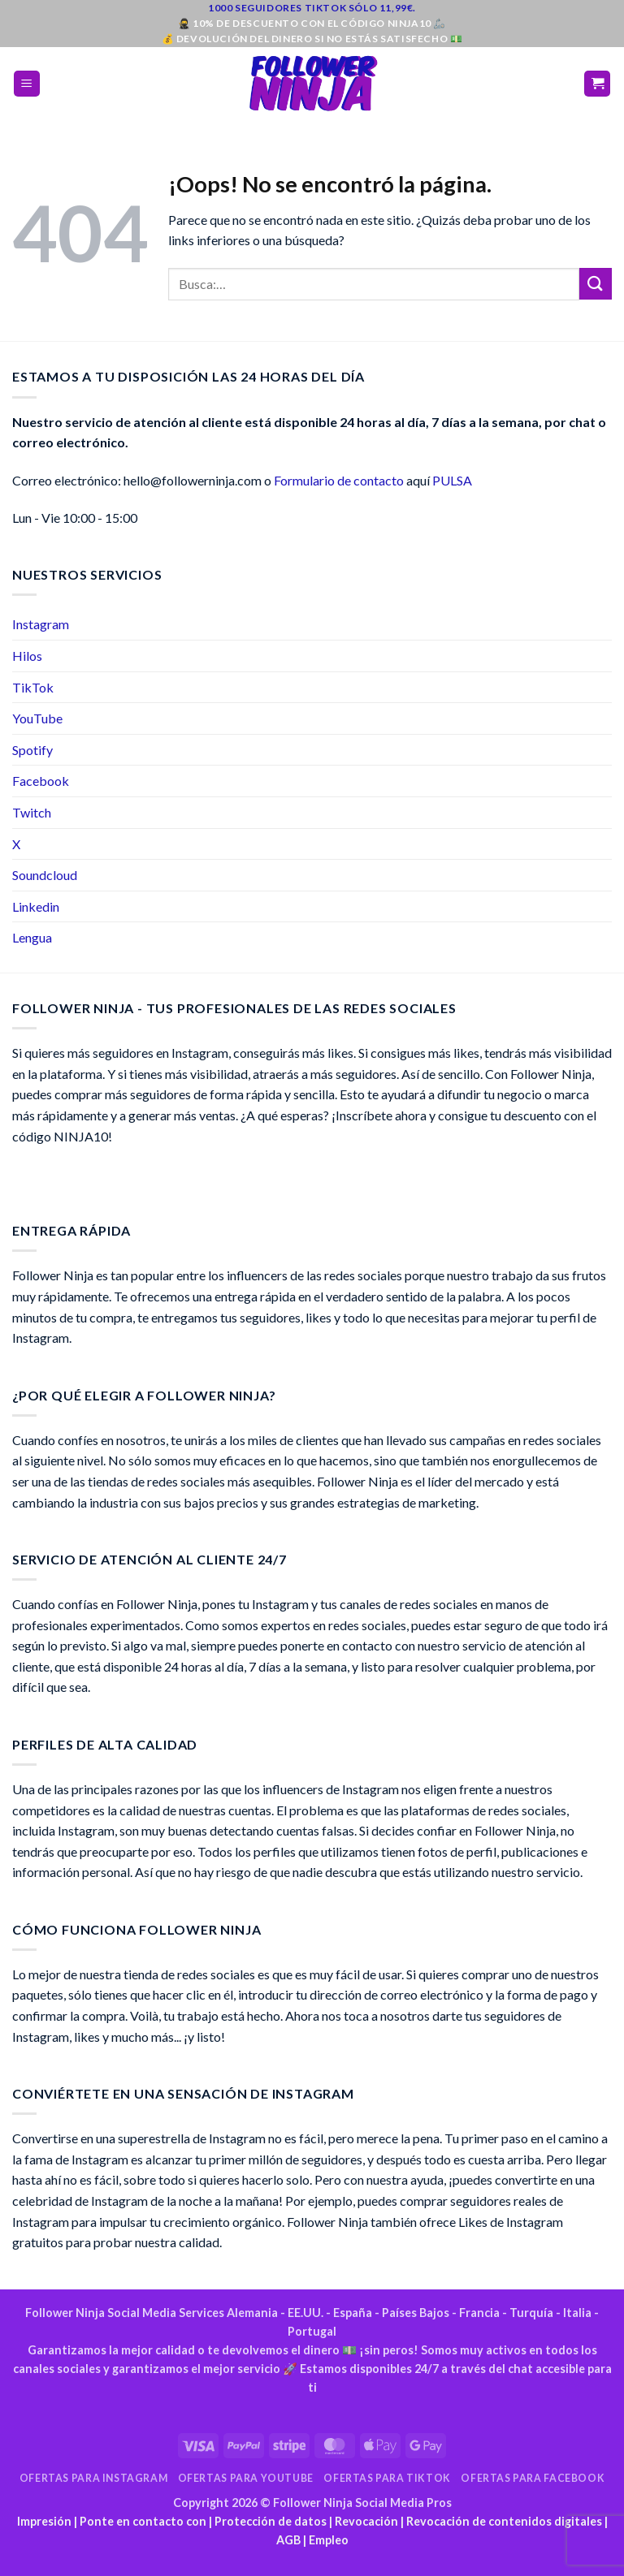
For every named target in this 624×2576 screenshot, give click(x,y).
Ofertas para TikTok (387, 2478)
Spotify (32, 749)
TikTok (33, 687)
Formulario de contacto (339, 480)
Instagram (40, 624)
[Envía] (595, 284)
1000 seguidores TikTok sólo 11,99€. (312, 8)
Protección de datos (270, 2521)
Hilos (27, 655)
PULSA (452, 480)
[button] (27, 84)
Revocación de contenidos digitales (504, 2521)
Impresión (44, 2521)
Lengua (32, 937)
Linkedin (35, 906)
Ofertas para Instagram (93, 2478)
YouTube (37, 718)
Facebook (40, 780)
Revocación (366, 2521)
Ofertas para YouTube (246, 2478)
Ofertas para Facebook (532, 2478)
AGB (288, 2540)
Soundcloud (44, 874)
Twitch (31, 812)
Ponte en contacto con (143, 2521)
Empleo (329, 2540)
